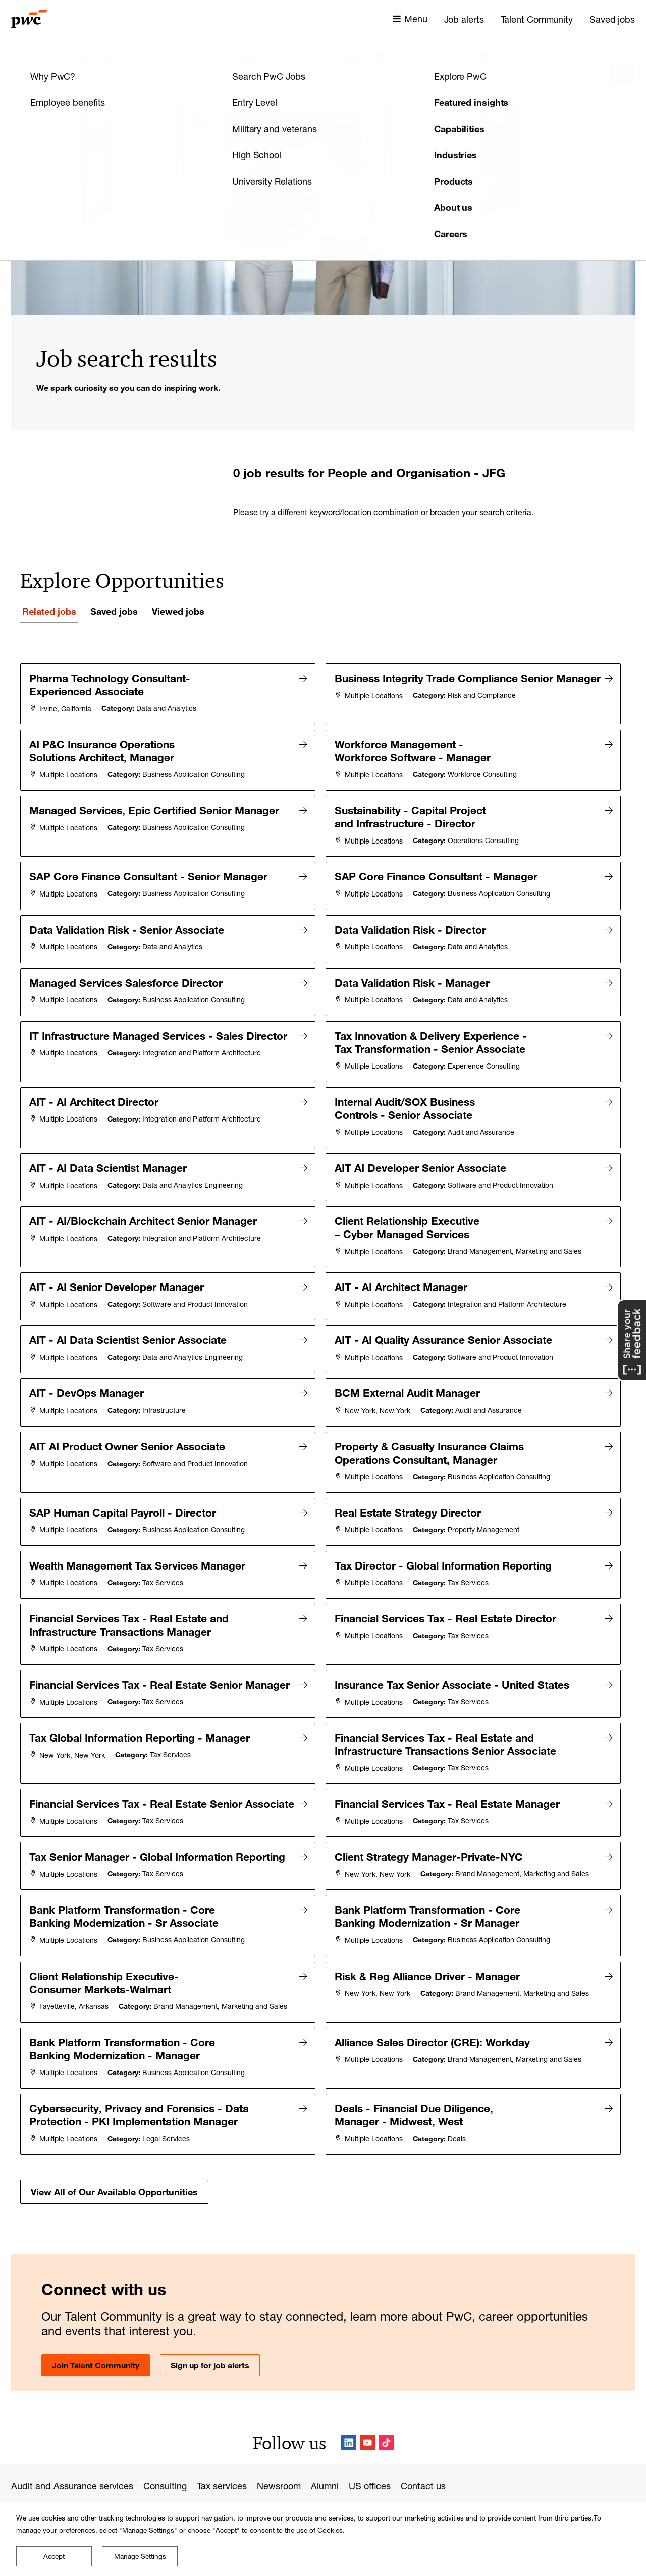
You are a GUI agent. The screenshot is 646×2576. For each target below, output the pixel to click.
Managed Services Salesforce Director (127, 969)
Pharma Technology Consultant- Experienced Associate (111, 684)
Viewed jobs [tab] (178, 611)
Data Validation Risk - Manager (413, 969)
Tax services (222, 2447)
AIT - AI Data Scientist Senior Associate (129, 1311)
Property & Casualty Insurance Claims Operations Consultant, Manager (430, 1419)
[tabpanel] (323, 1414)
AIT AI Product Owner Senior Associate (129, 1412)
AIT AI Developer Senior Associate (422, 1147)
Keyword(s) (91, 54)
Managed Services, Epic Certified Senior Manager (156, 805)
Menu (415, 18)
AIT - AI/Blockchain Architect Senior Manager (144, 1197)
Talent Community (537, 19)
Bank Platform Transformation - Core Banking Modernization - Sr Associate (125, 1888)
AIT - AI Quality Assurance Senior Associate (445, 1311)
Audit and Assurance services (72, 2447)
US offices (370, 2447)
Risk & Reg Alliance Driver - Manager (428, 1945)
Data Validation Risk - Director (412, 919)
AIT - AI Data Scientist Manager (109, 1147)
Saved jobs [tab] (114, 611)
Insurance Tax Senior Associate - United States (453, 1640)
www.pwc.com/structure (324, 2501)
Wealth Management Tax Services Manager (139, 1526)
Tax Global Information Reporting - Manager (141, 1704)
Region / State (367, 54)
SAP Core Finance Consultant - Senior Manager (150, 868)
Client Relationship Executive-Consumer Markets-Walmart (105, 1952)
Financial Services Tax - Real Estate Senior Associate (102, 1774)
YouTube (367, 2405)
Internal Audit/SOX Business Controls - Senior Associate (406, 1090)
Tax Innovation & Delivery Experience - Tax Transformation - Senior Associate (432, 1027)
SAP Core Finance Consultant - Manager (437, 868)
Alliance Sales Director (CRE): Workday (433, 2008)
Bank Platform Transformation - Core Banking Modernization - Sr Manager (429, 1888)
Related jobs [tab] (49, 611)
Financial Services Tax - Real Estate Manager (448, 1767)
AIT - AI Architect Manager (402, 1261)
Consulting (165, 2447)
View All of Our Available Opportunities (114, 2153)
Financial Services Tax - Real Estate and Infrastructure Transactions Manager (130, 1584)
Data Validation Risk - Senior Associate (128, 919)
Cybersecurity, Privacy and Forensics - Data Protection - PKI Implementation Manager (140, 2079)
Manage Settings (140, 2556)
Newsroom (279, 2447)
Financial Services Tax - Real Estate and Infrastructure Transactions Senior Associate (447, 1711)
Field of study (229, 54)
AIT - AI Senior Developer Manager (118, 1261)
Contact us (423, 2447)
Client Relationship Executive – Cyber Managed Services (408, 1204)
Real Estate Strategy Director (409, 1476)
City (483, 54)
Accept (54, 2556)
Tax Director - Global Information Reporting (444, 1526)
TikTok (386, 2405)
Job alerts (464, 19)
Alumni (325, 2447)
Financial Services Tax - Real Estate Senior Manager (101, 1647)
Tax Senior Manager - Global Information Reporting (159, 1831)
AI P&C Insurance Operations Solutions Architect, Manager (103, 748)
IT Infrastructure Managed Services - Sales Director (160, 1020)
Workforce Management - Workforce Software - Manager (414, 748)
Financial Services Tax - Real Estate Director (447, 1577)
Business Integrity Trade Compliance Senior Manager (407, 684)
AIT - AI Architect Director (95, 1083)
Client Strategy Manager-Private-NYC (430, 1831)
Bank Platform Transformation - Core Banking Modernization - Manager (124, 2015)
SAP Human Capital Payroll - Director (124, 1476)
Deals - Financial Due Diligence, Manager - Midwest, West (415, 2079)
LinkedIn (348, 2405)
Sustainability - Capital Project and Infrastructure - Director (412, 812)
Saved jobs (612, 19)
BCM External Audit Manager (408, 1362)
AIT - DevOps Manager (88, 1362)
